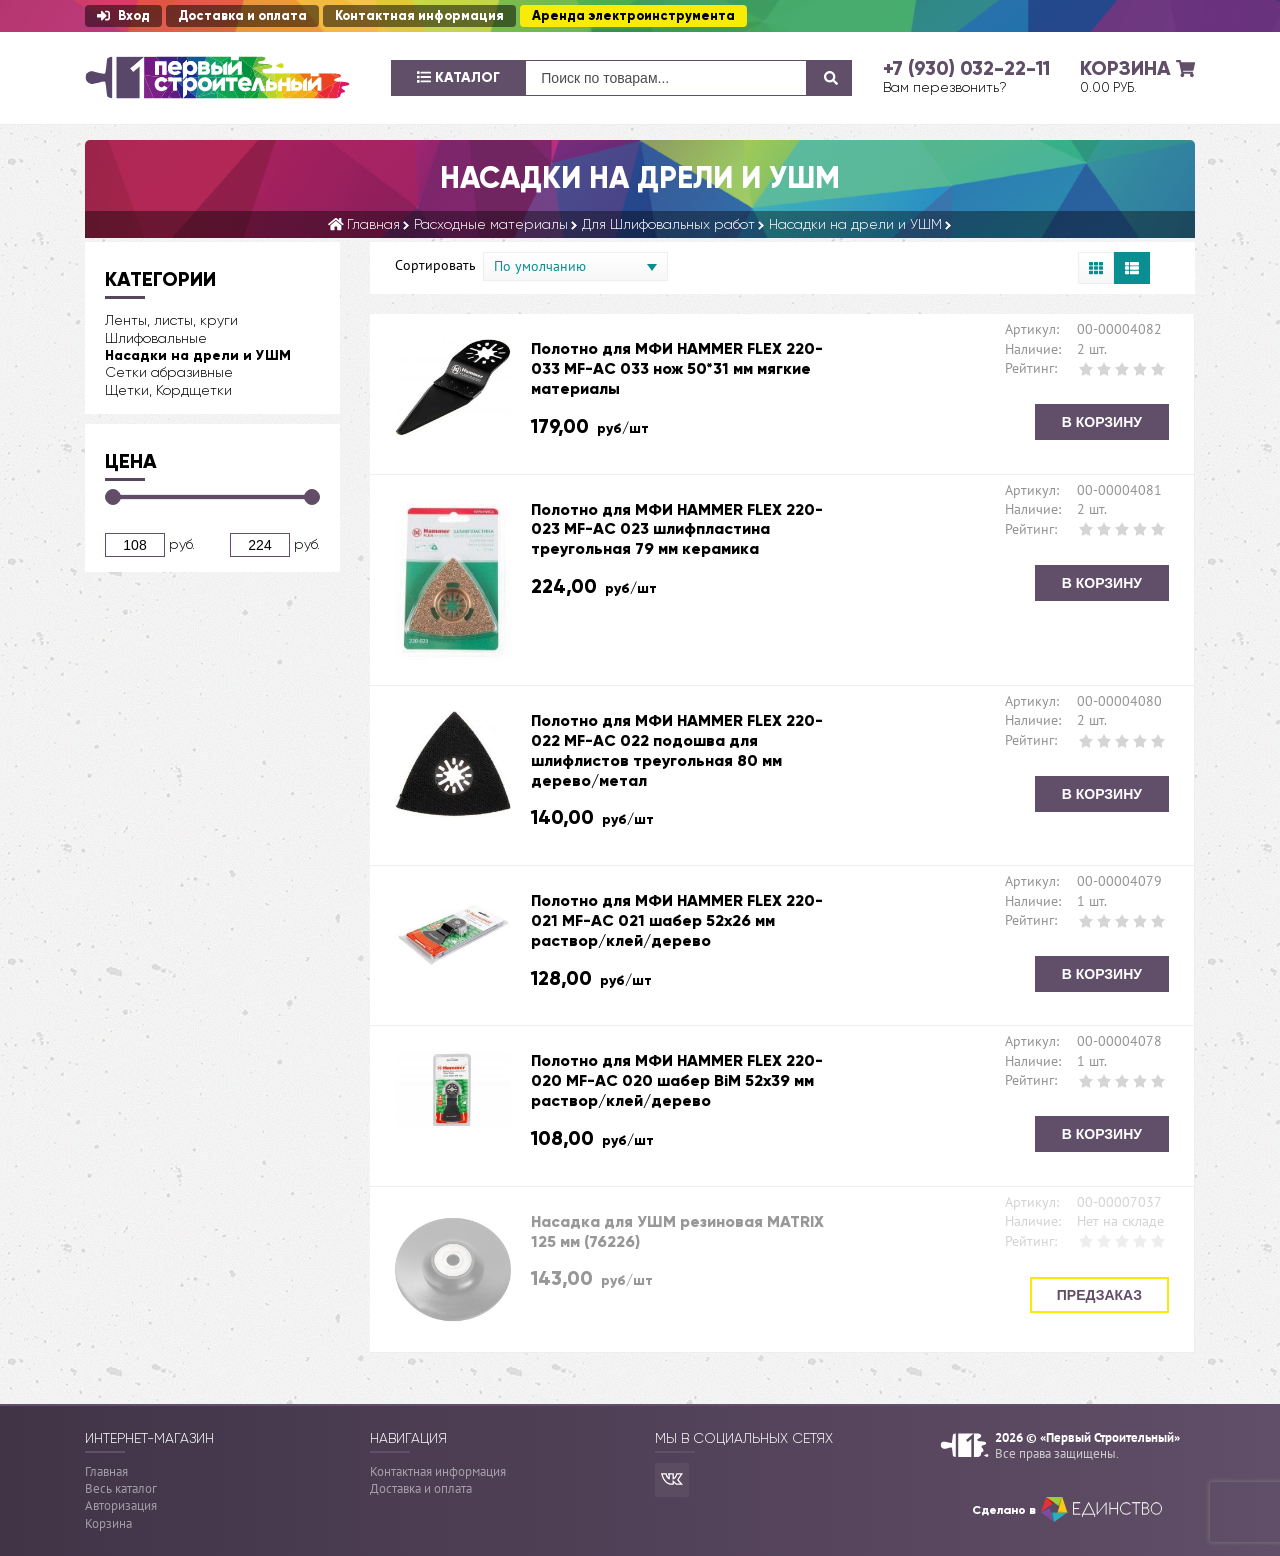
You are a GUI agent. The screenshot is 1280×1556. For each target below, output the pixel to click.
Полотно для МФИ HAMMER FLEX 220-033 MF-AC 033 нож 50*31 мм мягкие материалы (677, 368)
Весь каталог (121, 1488)
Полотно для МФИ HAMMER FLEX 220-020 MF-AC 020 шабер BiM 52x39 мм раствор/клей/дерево (677, 1080)
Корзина (108, 1523)
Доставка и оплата (242, 16)
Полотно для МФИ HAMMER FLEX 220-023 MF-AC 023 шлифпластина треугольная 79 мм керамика (677, 529)
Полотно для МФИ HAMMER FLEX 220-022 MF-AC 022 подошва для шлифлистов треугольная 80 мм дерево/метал (677, 750)
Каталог (458, 77)
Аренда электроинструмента (633, 16)
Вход (123, 16)
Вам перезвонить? (945, 87)
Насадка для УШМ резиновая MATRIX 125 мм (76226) (677, 1231)
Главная (106, 1471)
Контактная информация (419, 16)
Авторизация (121, 1505)
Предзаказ (1099, 1295)
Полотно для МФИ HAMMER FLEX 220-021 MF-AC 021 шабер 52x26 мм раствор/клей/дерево (677, 920)
